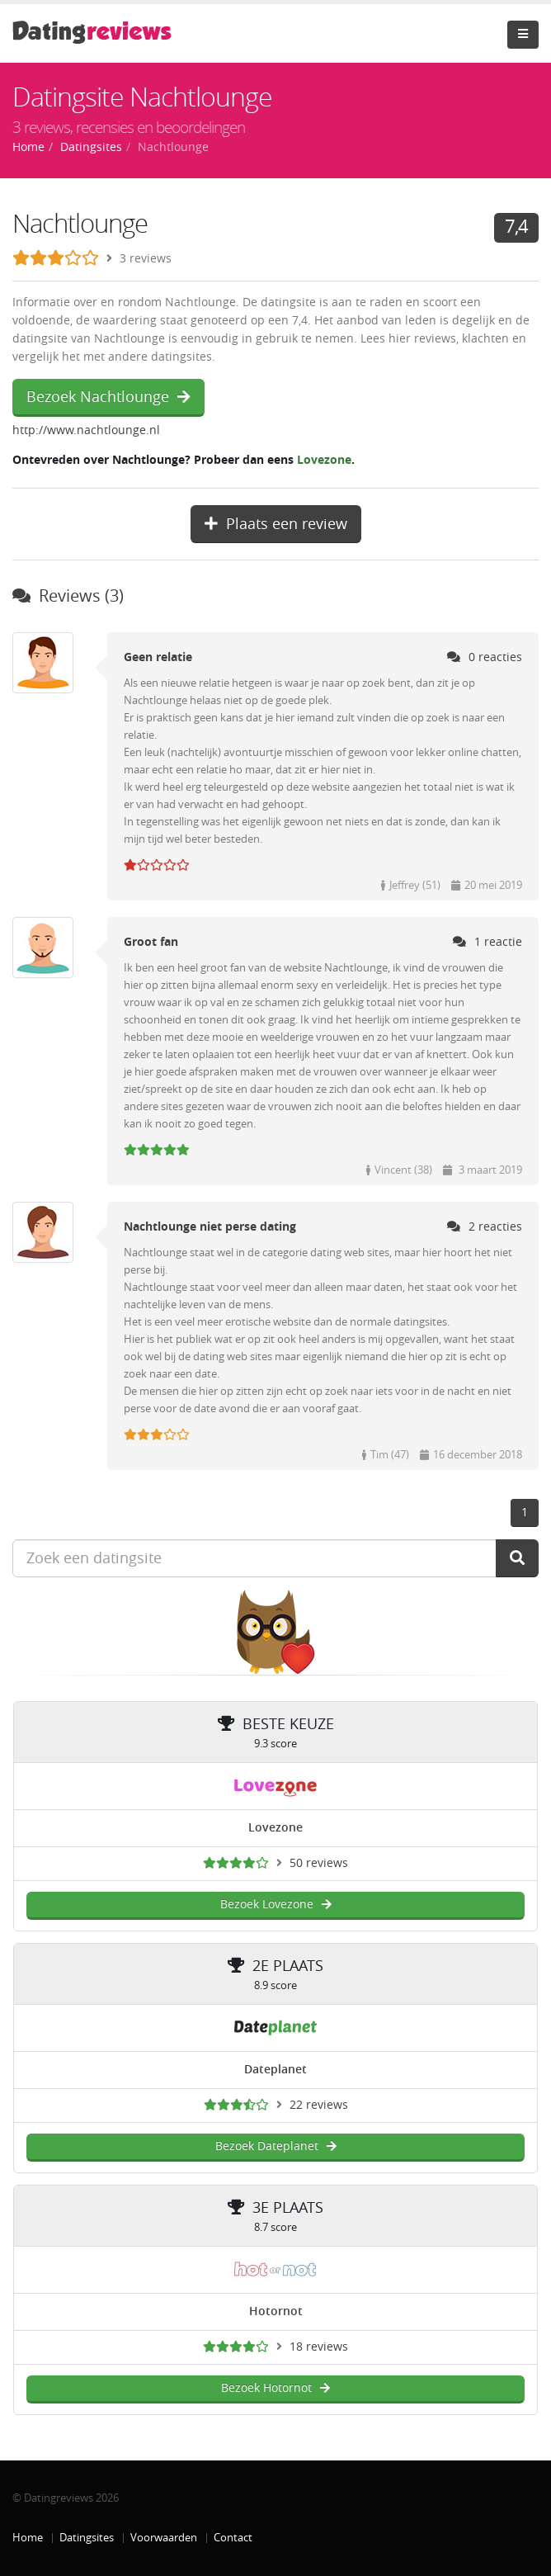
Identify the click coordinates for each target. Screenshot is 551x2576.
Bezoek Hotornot (275, 2388)
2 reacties (484, 1227)
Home (27, 2537)
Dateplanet (275, 2070)
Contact (233, 2537)
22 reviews (319, 2105)
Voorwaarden (163, 2537)
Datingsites (86, 2537)
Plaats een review (276, 524)
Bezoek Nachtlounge (108, 397)
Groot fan (151, 942)
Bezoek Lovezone (276, 1905)
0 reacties (484, 657)
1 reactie (487, 942)
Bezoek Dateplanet (276, 2146)
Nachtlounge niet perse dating (210, 1227)
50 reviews (319, 1863)
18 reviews (319, 2347)
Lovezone (324, 460)
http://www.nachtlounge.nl (86, 430)
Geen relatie (158, 657)
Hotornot (276, 2311)
